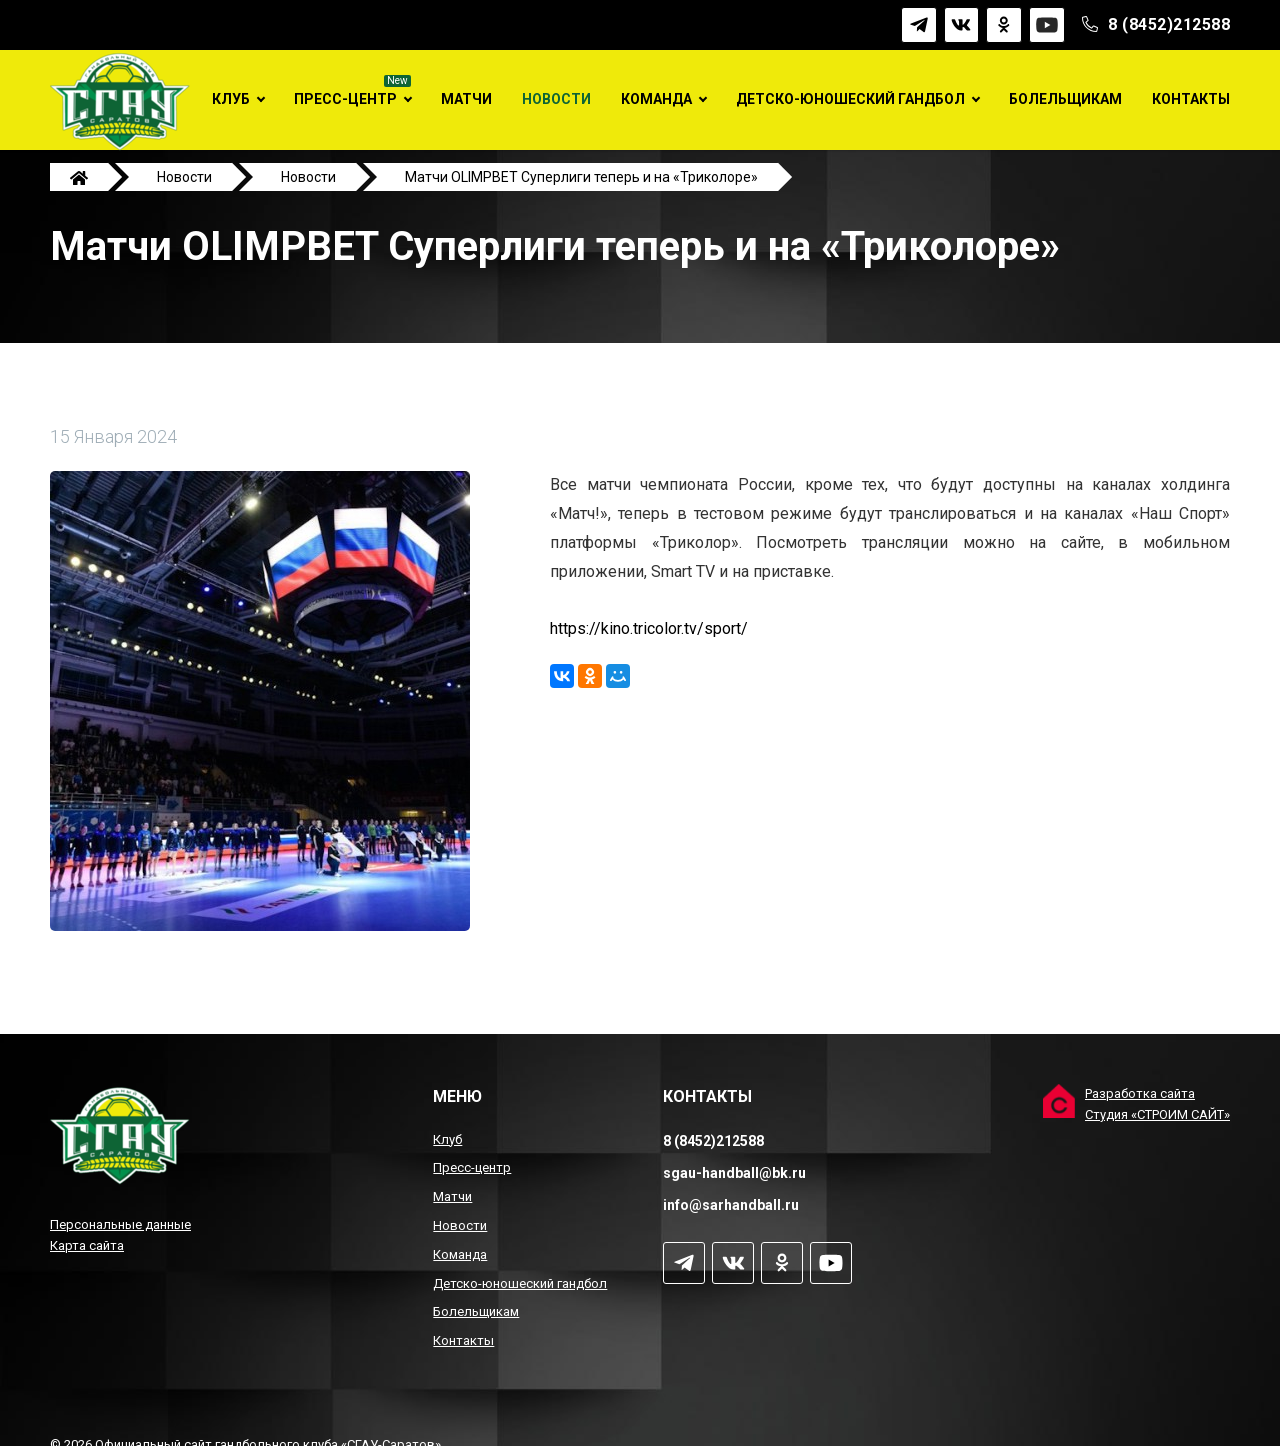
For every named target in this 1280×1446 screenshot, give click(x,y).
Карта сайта (87, 1245)
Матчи (466, 99)
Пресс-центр (345, 99)
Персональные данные (120, 1224)
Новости (556, 99)
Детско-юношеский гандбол (850, 99)
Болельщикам (1065, 99)
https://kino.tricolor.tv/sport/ (649, 646)
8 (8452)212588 (1169, 24)
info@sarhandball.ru (731, 1205)
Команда (656, 99)
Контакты (1191, 99)
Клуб (231, 99)
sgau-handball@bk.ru (734, 1173)
